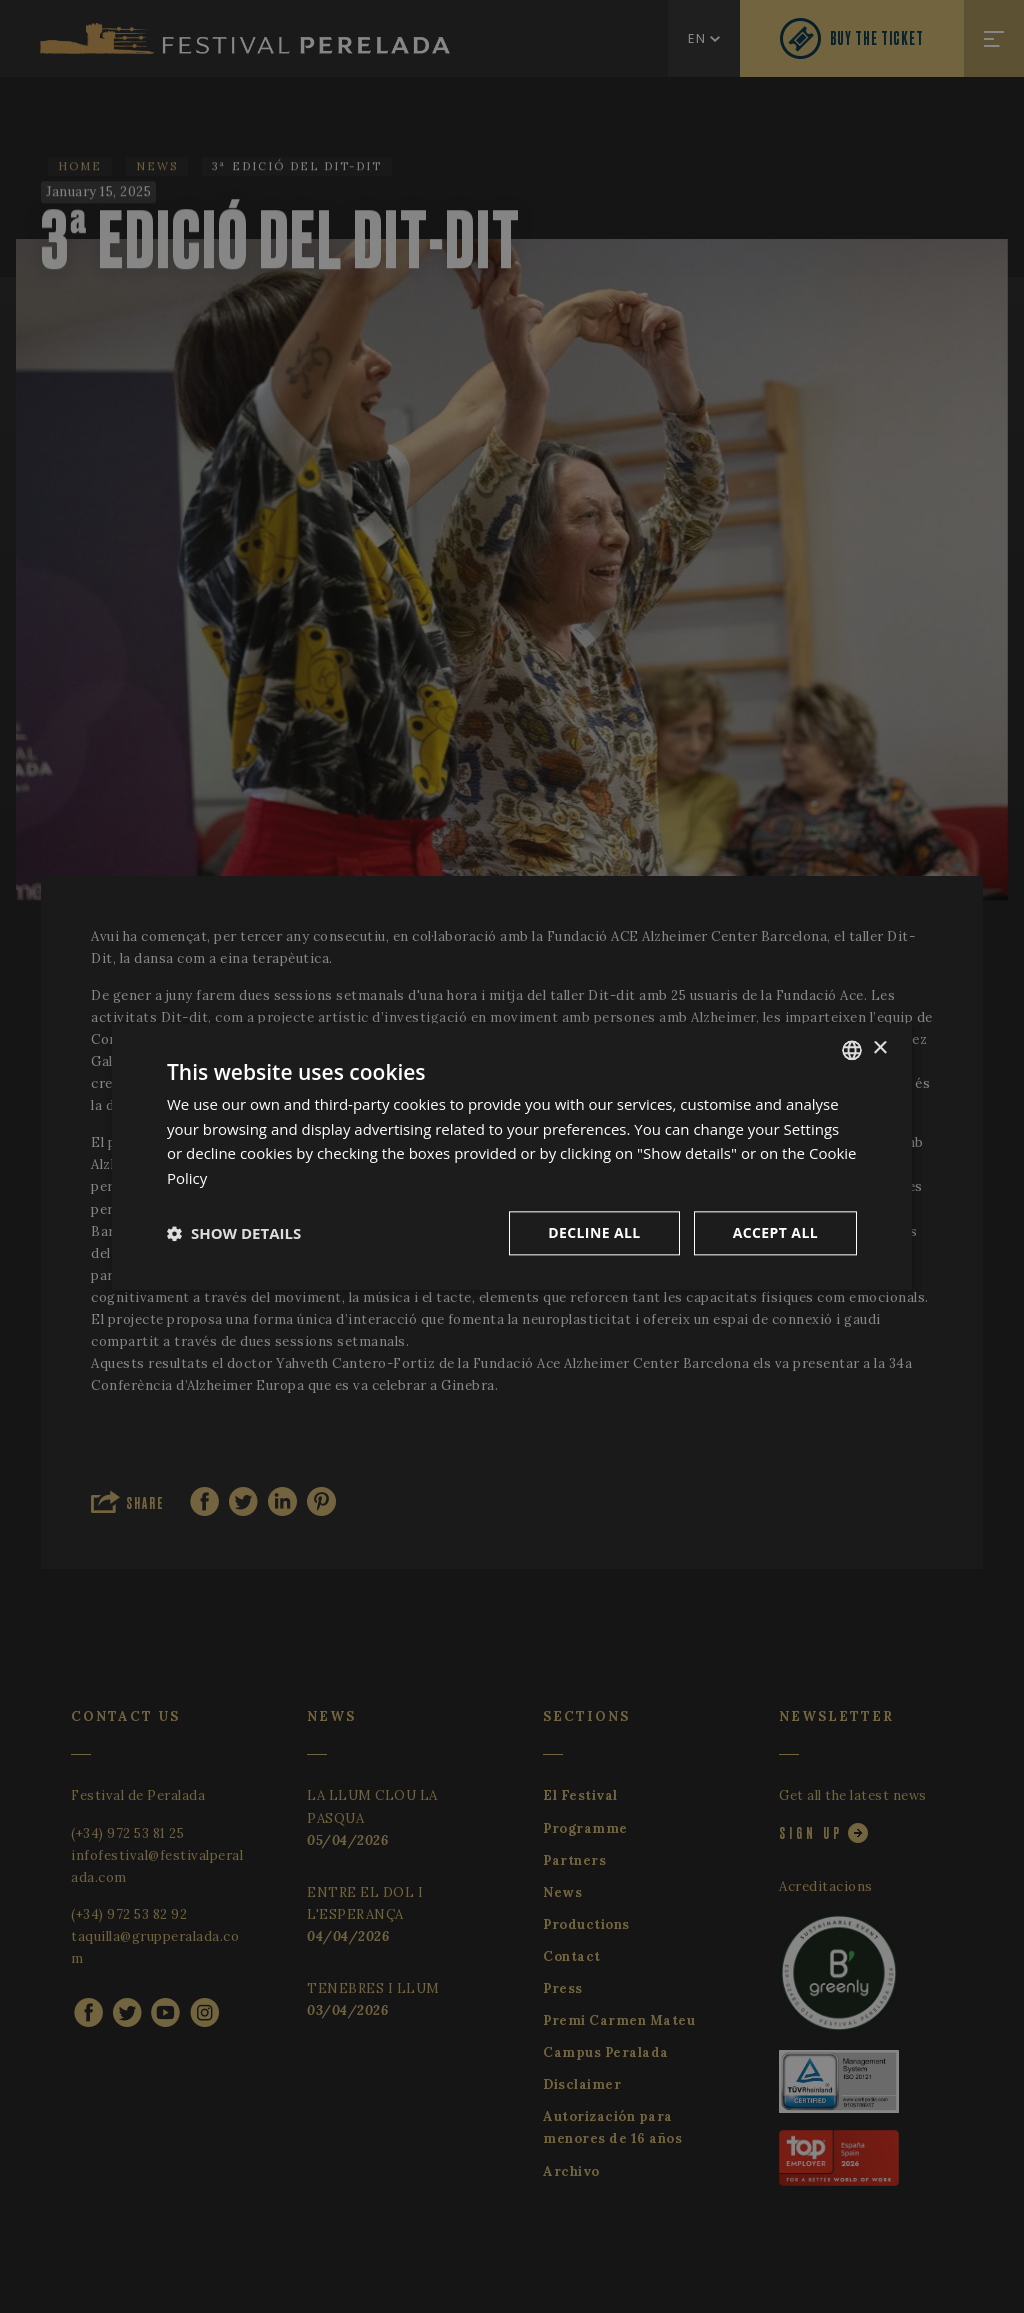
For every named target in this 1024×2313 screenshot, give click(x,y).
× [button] (879, 1048)
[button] (234, 1233)
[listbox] (852, 1050)
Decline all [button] (594, 1232)
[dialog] (512, 1156)
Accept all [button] (775, 1232)
